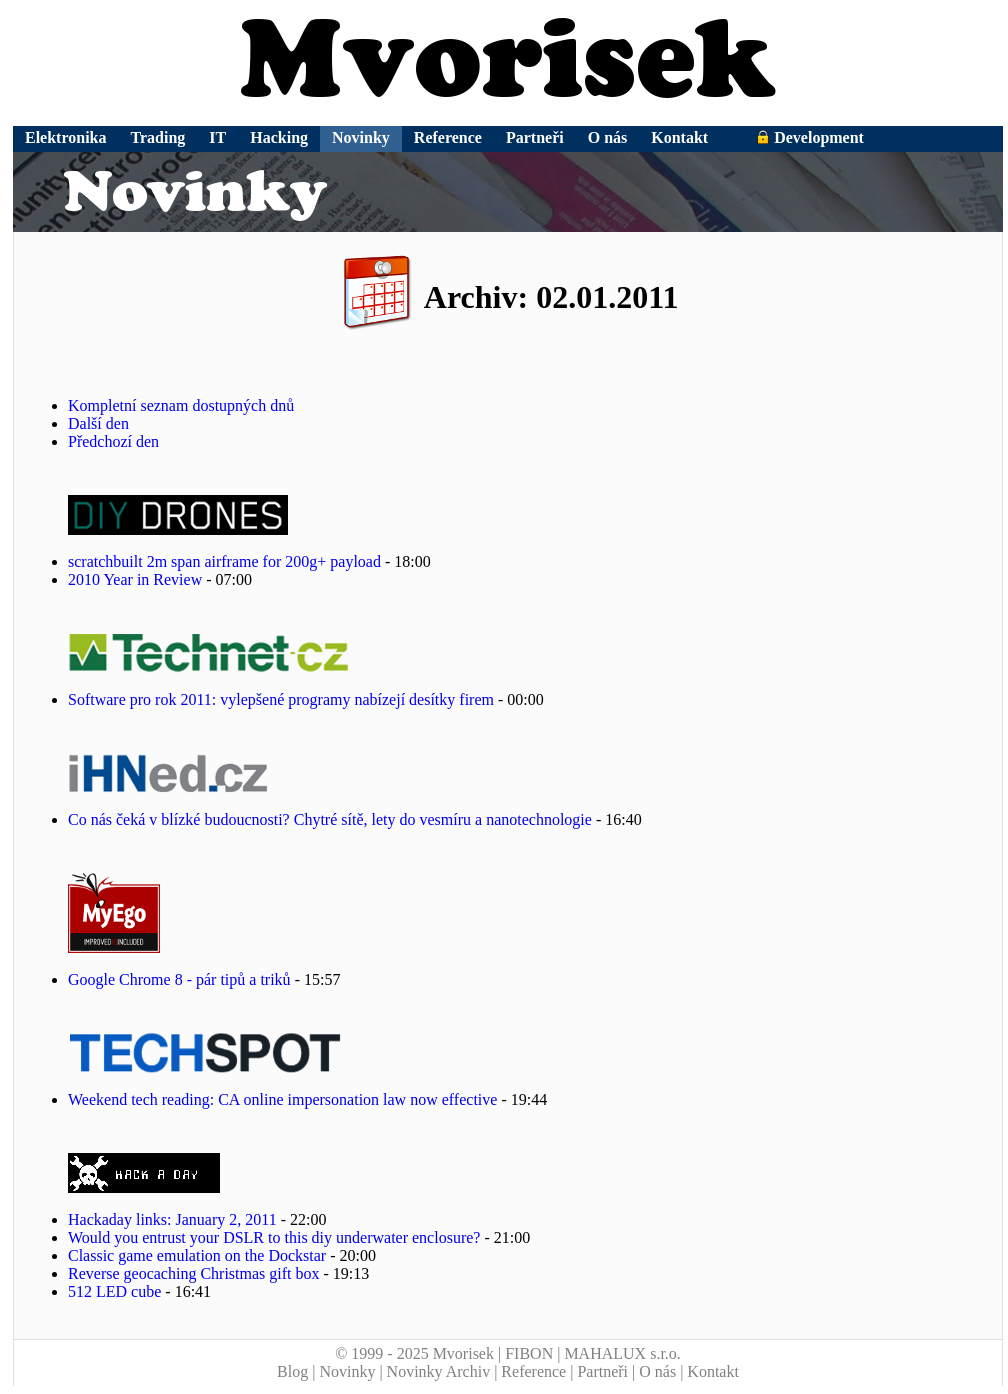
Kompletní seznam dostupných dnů (181, 405)
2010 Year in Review (135, 579)
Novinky (361, 137)
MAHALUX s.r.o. (622, 1353)
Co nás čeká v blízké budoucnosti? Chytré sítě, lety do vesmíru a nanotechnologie (330, 819)
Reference (448, 137)
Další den (98, 423)
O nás (608, 137)
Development (810, 137)
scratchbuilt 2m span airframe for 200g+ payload (224, 561)
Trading (158, 137)
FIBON (529, 1353)
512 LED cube (114, 1291)
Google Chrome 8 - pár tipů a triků (179, 979)
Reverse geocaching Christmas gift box (194, 1273)
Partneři (535, 137)
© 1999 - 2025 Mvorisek (414, 1353)
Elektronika (66, 137)
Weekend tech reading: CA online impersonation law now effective (282, 1099)
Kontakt (679, 137)
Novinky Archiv (439, 1371)
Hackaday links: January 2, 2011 (172, 1219)
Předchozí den (113, 441)
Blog (292, 1371)
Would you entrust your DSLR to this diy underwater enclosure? (274, 1237)
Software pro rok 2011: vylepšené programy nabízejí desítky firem (283, 699)
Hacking (279, 137)
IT (217, 137)
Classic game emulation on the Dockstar (197, 1255)
